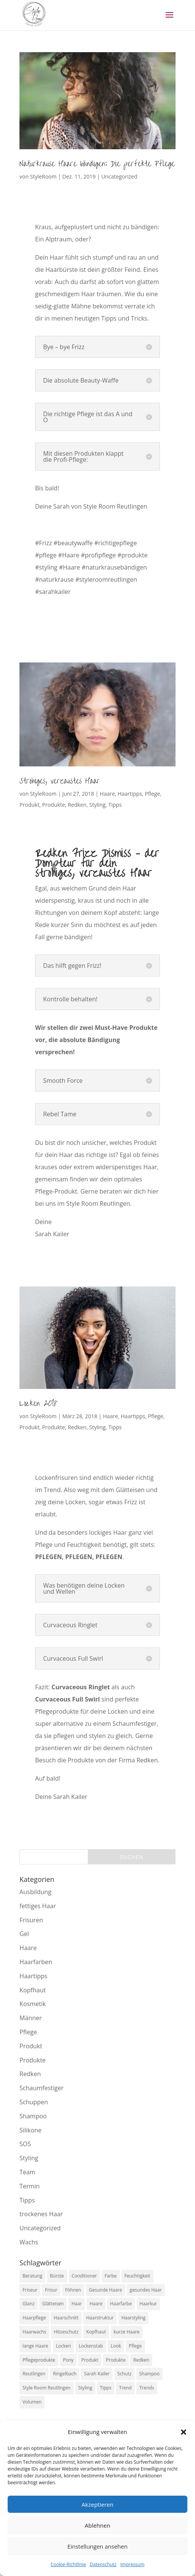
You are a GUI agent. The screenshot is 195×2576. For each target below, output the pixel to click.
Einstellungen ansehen (98, 2546)
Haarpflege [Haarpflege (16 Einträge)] (34, 2317)
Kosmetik (32, 2004)
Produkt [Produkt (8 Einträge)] (89, 2360)
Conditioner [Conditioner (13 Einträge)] (84, 2276)
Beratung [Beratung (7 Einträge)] (32, 2276)
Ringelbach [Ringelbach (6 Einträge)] (64, 2373)
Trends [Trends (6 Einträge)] (146, 2387)
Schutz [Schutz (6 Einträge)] (125, 2373)
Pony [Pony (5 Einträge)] (68, 2360)
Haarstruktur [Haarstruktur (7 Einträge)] (100, 2317)
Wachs (28, 2242)
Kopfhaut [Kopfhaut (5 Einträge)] (96, 2332)
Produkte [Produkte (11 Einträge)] (116, 2360)
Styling (97, 804)
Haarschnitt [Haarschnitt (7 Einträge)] (66, 2317)
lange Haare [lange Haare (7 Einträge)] (35, 2346)
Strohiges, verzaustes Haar (59, 781)
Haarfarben (35, 1962)
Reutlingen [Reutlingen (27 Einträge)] (34, 2373)
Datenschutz (103, 2564)
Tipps (115, 804)
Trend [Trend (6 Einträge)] (125, 2387)
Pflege (152, 793)
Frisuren (31, 1920)
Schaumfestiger (41, 2088)
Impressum (132, 2564)
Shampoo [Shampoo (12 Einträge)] (149, 2373)
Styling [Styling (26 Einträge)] (85, 2387)
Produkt (29, 804)
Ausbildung (35, 1892)
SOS (25, 2144)
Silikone (30, 2130)
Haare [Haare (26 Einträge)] (96, 2303)
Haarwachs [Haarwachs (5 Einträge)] (34, 2332)
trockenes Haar (41, 2214)
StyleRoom (43, 176)
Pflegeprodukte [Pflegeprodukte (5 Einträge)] (39, 2360)
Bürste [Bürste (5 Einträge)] (57, 2276)
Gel (24, 1934)
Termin (29, 2186)
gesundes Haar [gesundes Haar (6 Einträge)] (146, 2290)
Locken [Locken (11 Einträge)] (63, 2346)
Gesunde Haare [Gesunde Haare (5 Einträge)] (105, 2290)
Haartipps (130, 793)
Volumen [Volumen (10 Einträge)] (32, 2402)
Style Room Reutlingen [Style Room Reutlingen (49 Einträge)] (47, 2387)
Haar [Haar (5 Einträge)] (76, 2303)
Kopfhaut (32, 1990)
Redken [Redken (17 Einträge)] (141, 2360)
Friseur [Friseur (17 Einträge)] (30, 2290)
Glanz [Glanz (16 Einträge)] (28, 2303)
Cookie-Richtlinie (68, 2564)
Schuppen (33, 2102)
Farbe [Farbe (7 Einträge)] (111, 2276)
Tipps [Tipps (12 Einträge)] (105, 2387)
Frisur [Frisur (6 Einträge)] (51, 2290)
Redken (77, 804)
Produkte (53, 804)
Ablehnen (97, 2525)
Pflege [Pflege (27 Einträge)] (135, 2346)
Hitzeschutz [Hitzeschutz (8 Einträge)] (66, 2332)
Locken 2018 (38, 1404)
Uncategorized (119, 176)
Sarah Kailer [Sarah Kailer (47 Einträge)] (97, 2373)
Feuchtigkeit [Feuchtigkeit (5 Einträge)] (137, 2276)
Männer (30, 2018)
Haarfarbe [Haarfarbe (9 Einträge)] (121, 2303)
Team (27, 2172)
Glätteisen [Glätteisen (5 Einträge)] (53, 2303)
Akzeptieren (97, 2504)
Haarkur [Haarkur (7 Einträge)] (148, 2303)
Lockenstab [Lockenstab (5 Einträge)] (91, 2346)
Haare (107, 793)
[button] (183, 2432)
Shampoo (33, 2116)
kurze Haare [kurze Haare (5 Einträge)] (127, 2332)
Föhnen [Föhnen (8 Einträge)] (73, 2290)
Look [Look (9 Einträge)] (116, 2346)
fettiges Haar (37, 1906)
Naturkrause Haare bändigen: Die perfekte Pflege (97, 164)
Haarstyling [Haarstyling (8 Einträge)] (133, 2317)
